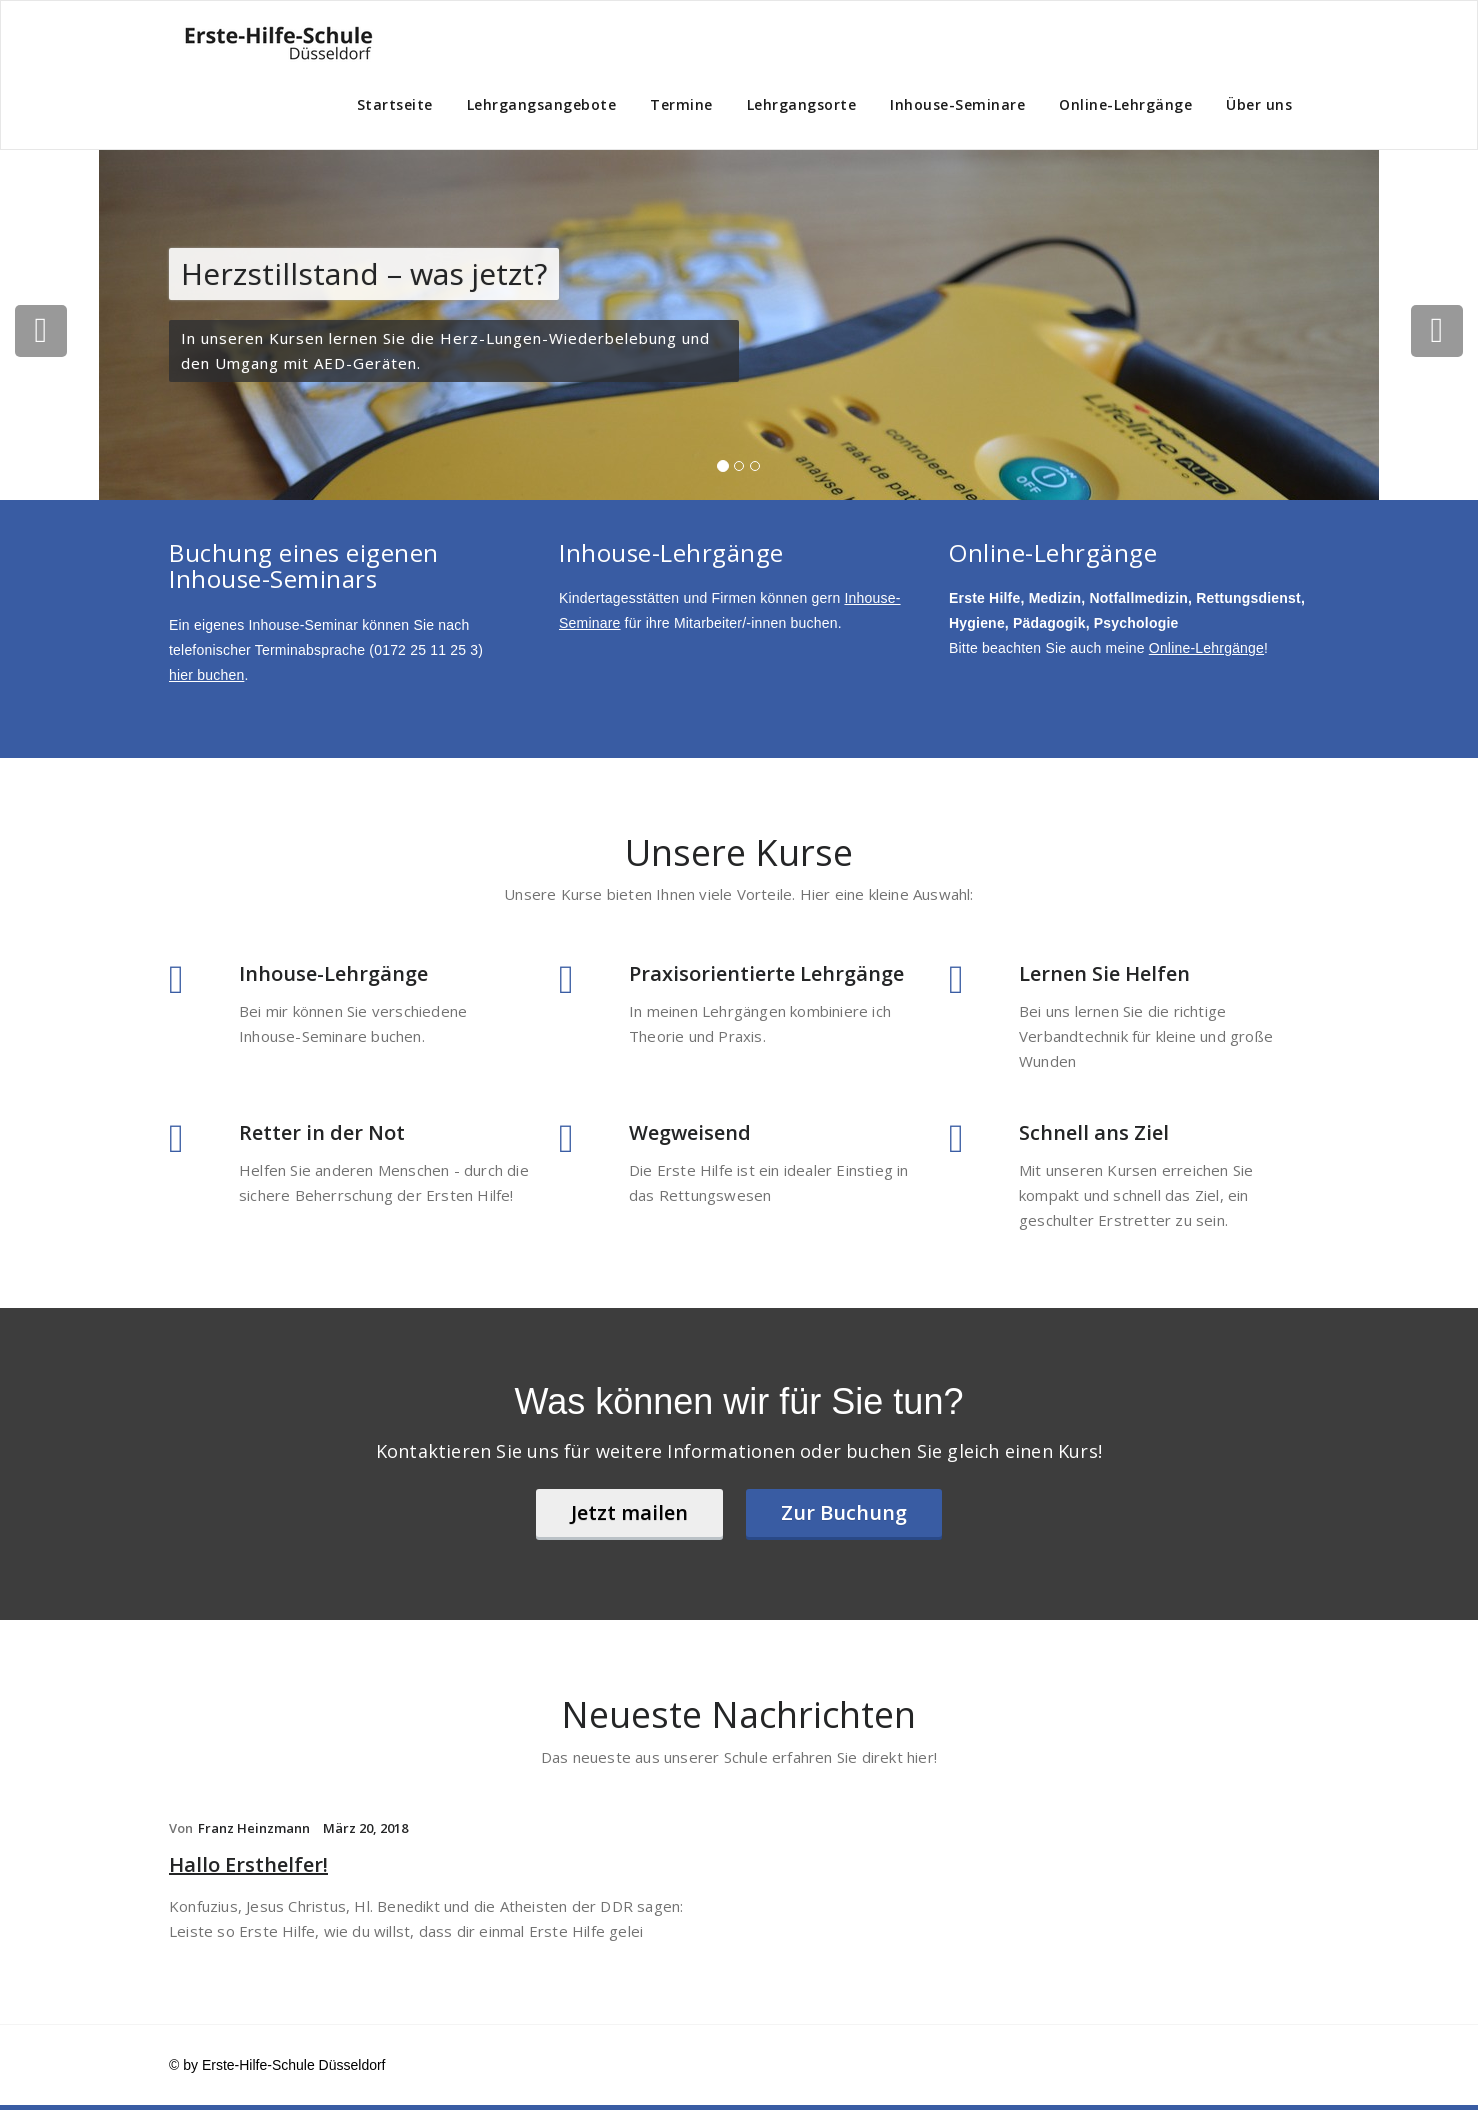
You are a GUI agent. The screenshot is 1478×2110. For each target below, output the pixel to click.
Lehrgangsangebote (542, 104)
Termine (681, 104)
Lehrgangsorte (802, 104)
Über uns (1259, 104)
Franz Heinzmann (254, 1828)
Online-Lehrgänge (1125, 104)
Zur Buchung (844, 1512)
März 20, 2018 (365, 1828)
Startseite (395, 104)
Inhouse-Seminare (957, 104)
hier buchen (206, 675)
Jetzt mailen (629, 1512)
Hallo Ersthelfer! (248, 1864)
